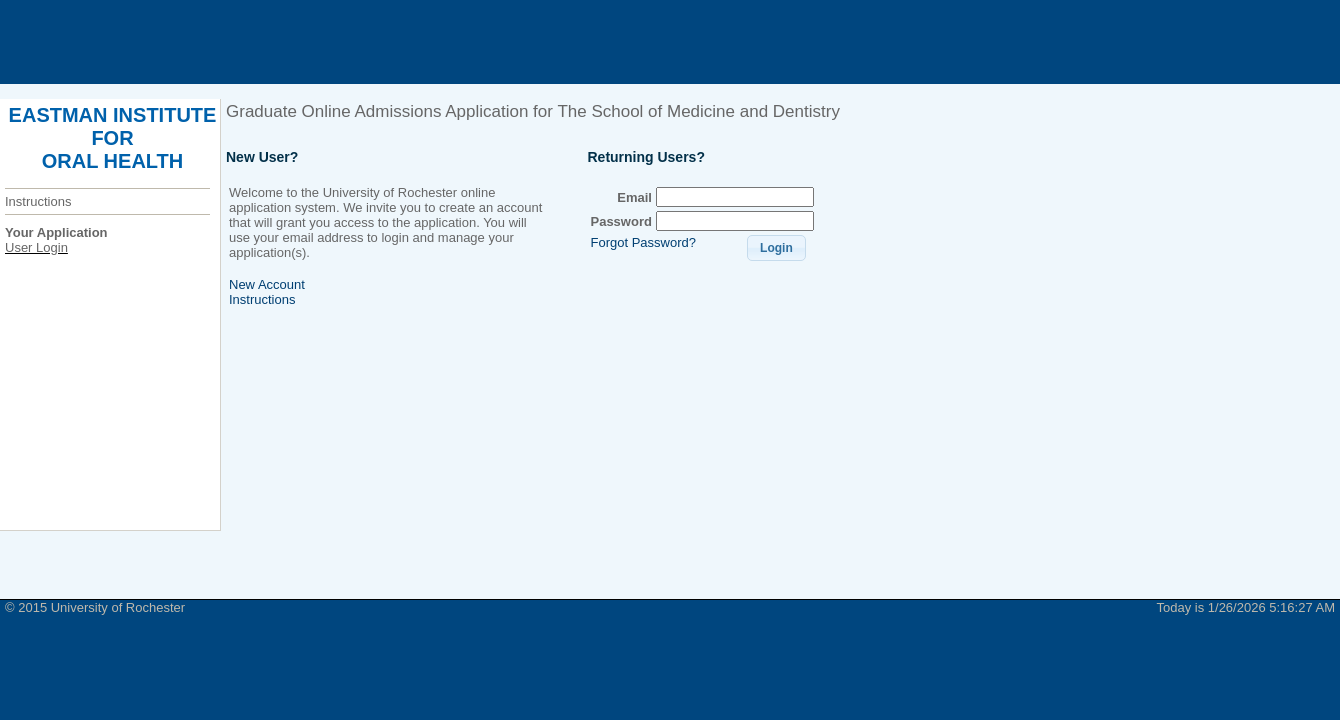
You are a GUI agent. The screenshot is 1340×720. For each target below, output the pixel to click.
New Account (267, 284)
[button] (776, 248)
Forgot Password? (643, 242)
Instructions (38, 201)
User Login (36, 247)
